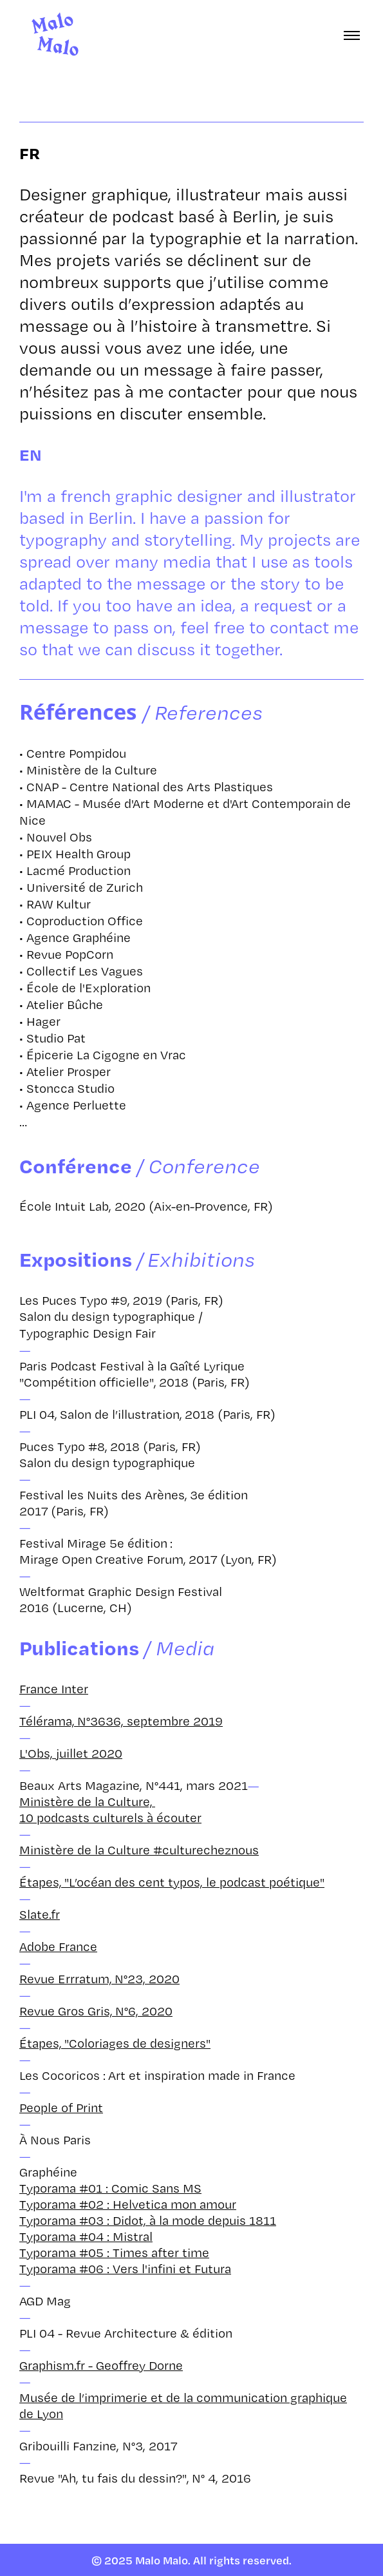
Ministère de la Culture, (87, 1801)
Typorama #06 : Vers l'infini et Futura (125, 2268)
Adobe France (58, 1946)
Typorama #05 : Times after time (114, 2252)
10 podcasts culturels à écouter (110, 1817)
